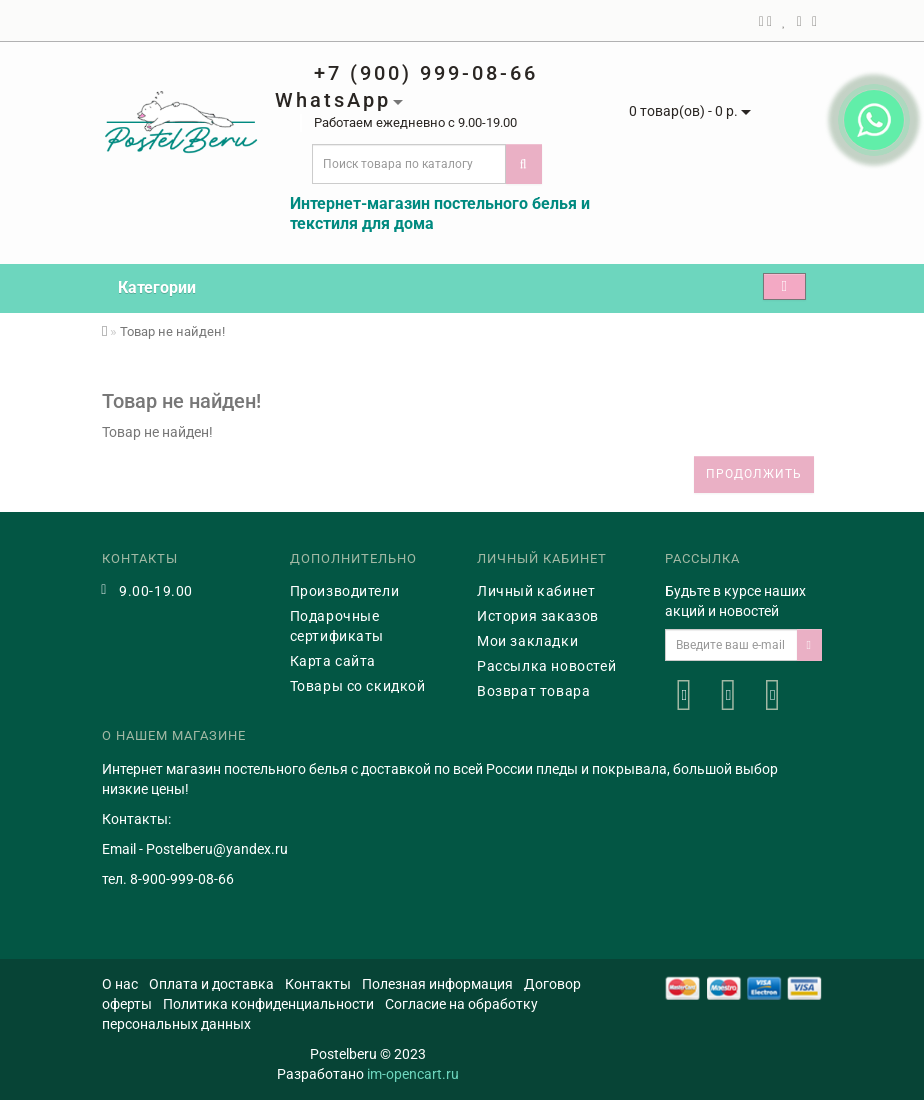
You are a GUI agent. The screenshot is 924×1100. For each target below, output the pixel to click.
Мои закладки (527, 641)
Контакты (318, 984)
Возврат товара (533, 691)
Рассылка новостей (546, 666)
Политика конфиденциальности (268, 1004)
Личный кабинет (536, 591)
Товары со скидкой (358, 686)
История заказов (538, 616)
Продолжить (754, 474)
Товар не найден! (172, 331)
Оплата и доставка (211, 984)
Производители (345, 591)
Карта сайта (333, 661)
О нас (120, 984)
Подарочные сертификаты (337, 626)
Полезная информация (437, 984)
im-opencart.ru (413, 1074)
